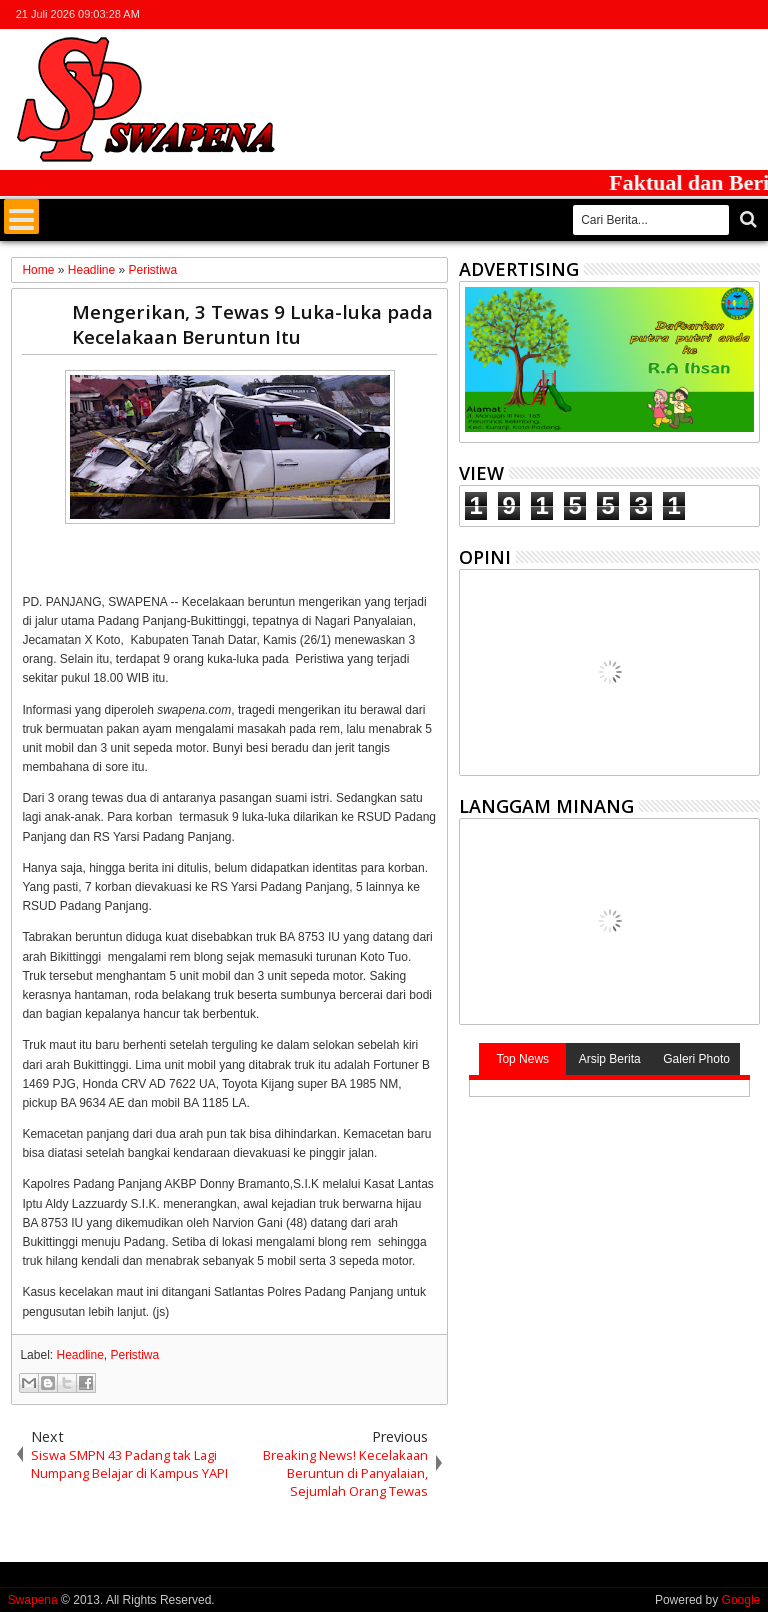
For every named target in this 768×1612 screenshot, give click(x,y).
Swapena (33, 1600)
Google (741, 1600)
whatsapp (747, 14)
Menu (21, 216)
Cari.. (746, 219)
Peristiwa (135, 1355)
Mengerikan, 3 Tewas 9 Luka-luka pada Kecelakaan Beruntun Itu (252, 324)
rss (721, 14)
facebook (669, 14)
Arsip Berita (610, 1059)
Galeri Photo (696, 1059)
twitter (643, 14)
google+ (695, 14)
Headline (79, 1355)
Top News (522, 1059)
